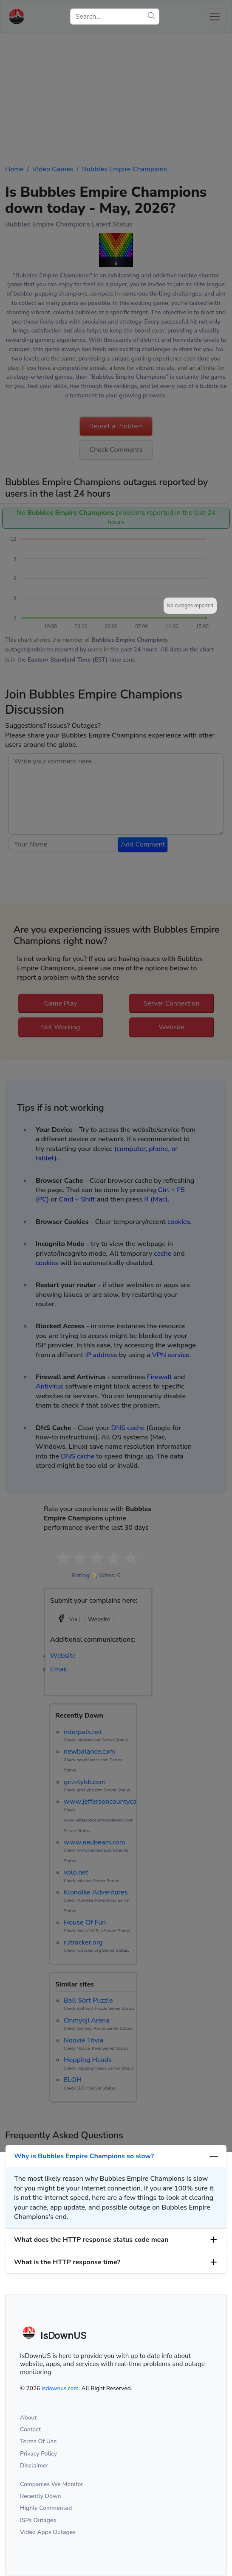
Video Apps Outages (48, 2532)
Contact (30, 2429)
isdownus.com (60, 2388)
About (28, 2418)
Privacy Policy (38, 2454)
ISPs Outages (38, 2520)
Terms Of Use (38, 2441)
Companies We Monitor (51, 2484)
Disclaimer (34, 2465)
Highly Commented (46, 2508)
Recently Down (40, 2496)
